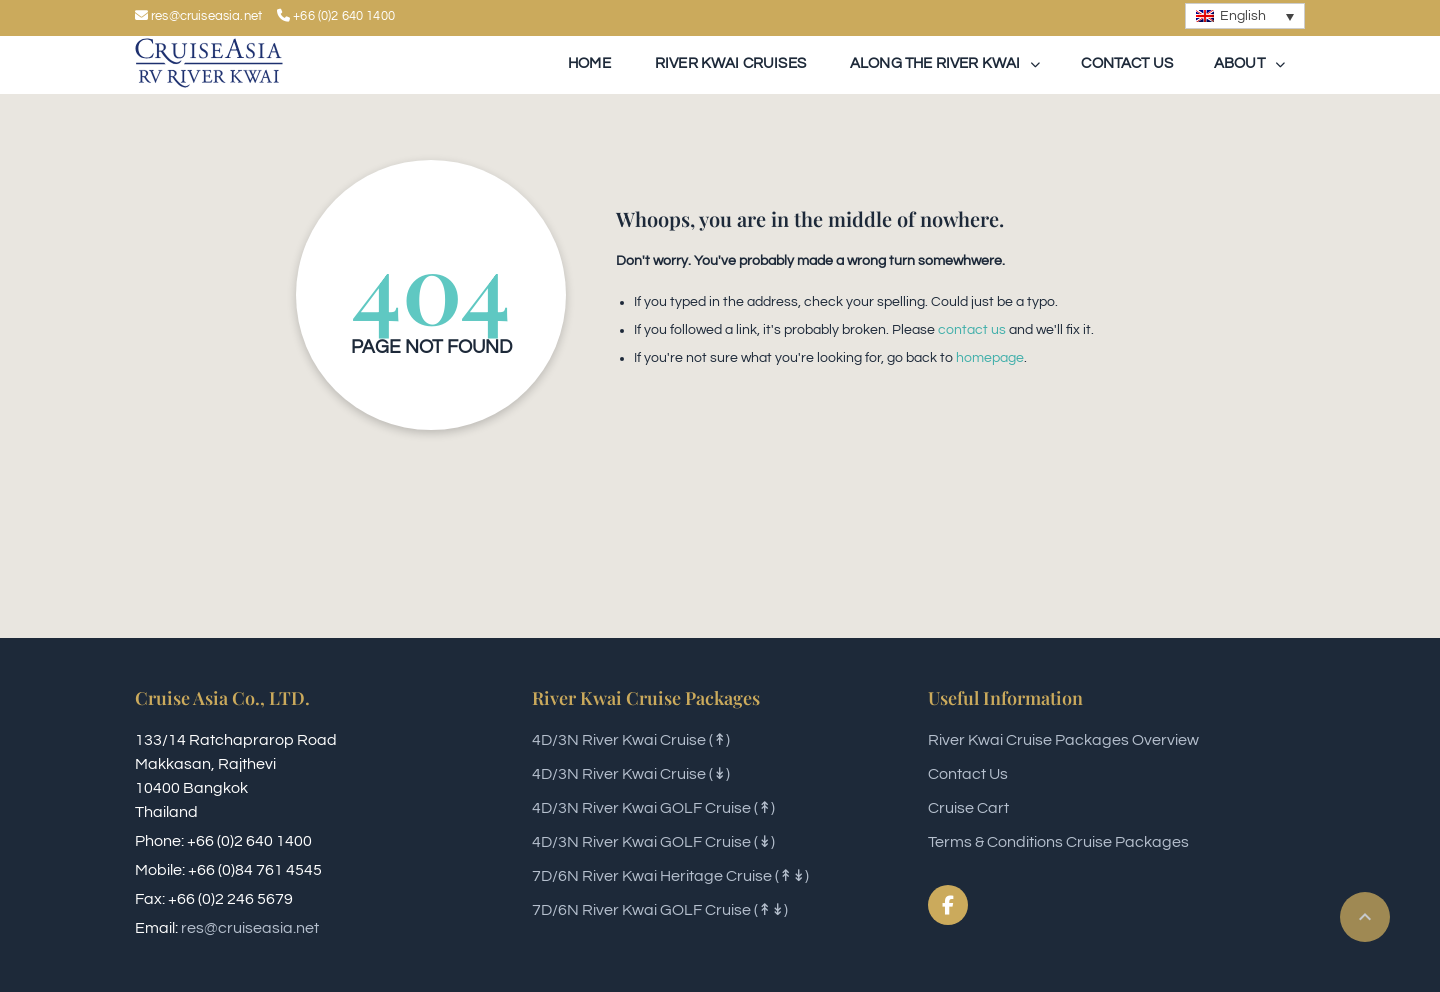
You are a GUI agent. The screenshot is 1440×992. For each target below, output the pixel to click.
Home (589, 63)
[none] (1245, 16)
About (1239, 63)
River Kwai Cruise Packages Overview (1063, 740)
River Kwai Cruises (729, 63)
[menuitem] (1245, 16)
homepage (990, 358)
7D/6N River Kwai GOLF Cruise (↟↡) (660, 910)
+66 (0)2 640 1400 (336, 16)
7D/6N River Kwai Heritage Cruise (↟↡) (670, 876)
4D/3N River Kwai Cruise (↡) (631, 774)
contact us (972, 330)
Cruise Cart (968, 808)
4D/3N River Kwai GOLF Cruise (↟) (653, 808)
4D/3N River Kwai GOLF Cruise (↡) (653, 842)
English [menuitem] (1243, 16)
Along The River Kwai (933, 63)
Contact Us (968, 774)
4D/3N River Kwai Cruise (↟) (631, 740)
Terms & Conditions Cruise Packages (1058, 842)
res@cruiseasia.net (250, 928)
